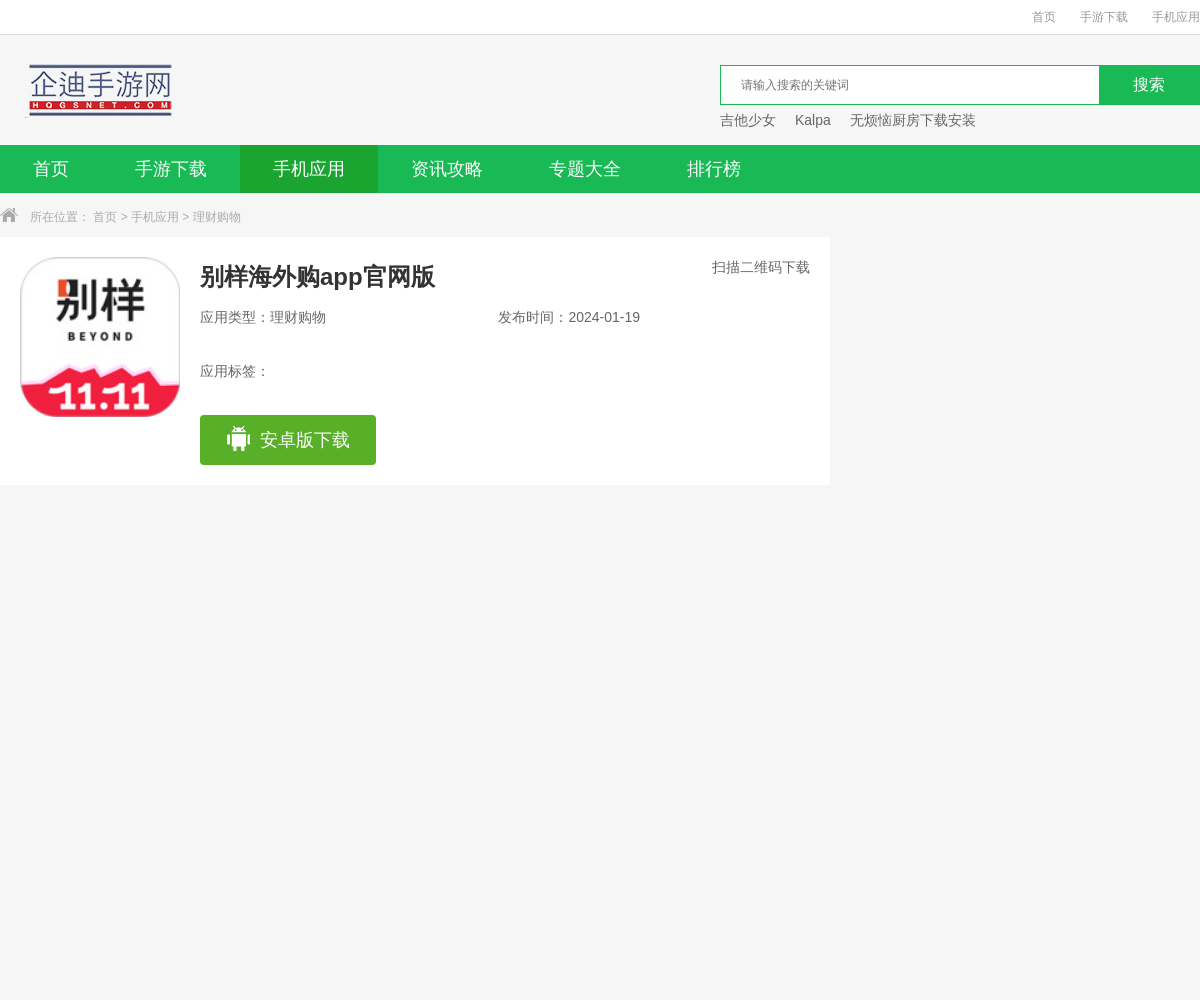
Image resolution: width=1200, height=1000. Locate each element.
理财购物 (217, 217)
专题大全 (585, 169)
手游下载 (1104, 17)
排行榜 (714, 169)
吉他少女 (748, 120)
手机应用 (1176, 17)
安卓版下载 (287, 440)
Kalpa (813, 120)
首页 (1044, 17)
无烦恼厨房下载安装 (913, 120)
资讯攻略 (447, 169)
